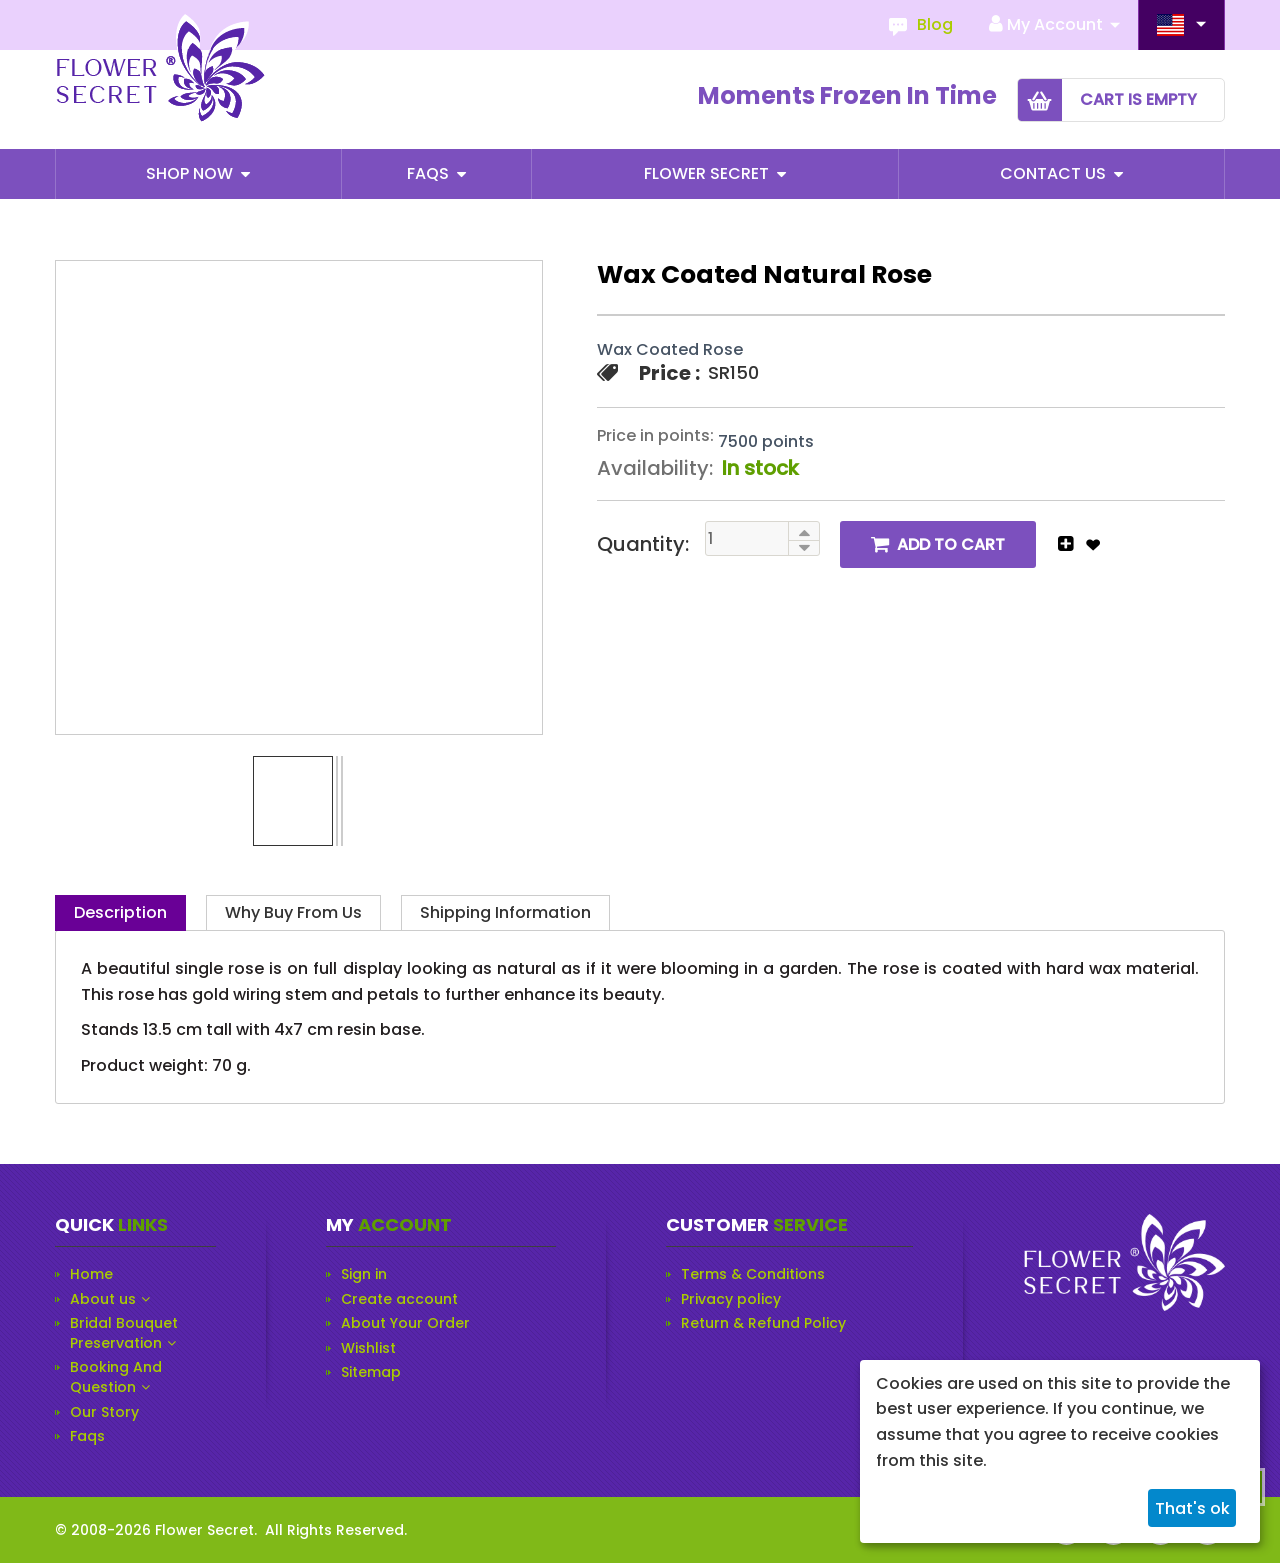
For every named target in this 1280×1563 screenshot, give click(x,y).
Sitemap (371, 1372)
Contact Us (1055, 173)
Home (91, 1274)
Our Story (104, 1412)
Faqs (430, 173)
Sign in (364, 1274)
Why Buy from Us (293, 912)
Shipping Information (505, 912)
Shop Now (191, 173)
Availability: (655, 468)
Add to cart (951, 544)
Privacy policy (731, 1299)
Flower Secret (708, 173)
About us (103, 1299)
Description (120, 912)
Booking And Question (116, 1377)
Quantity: (643, 544)
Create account (399, 1299)
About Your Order (405, 1323)
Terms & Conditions (753, 1274)
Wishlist (368, 1348)
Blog (935, 24)
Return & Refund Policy (763, 1323)
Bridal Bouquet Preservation (124, 1333)
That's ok (1192, 1508)
